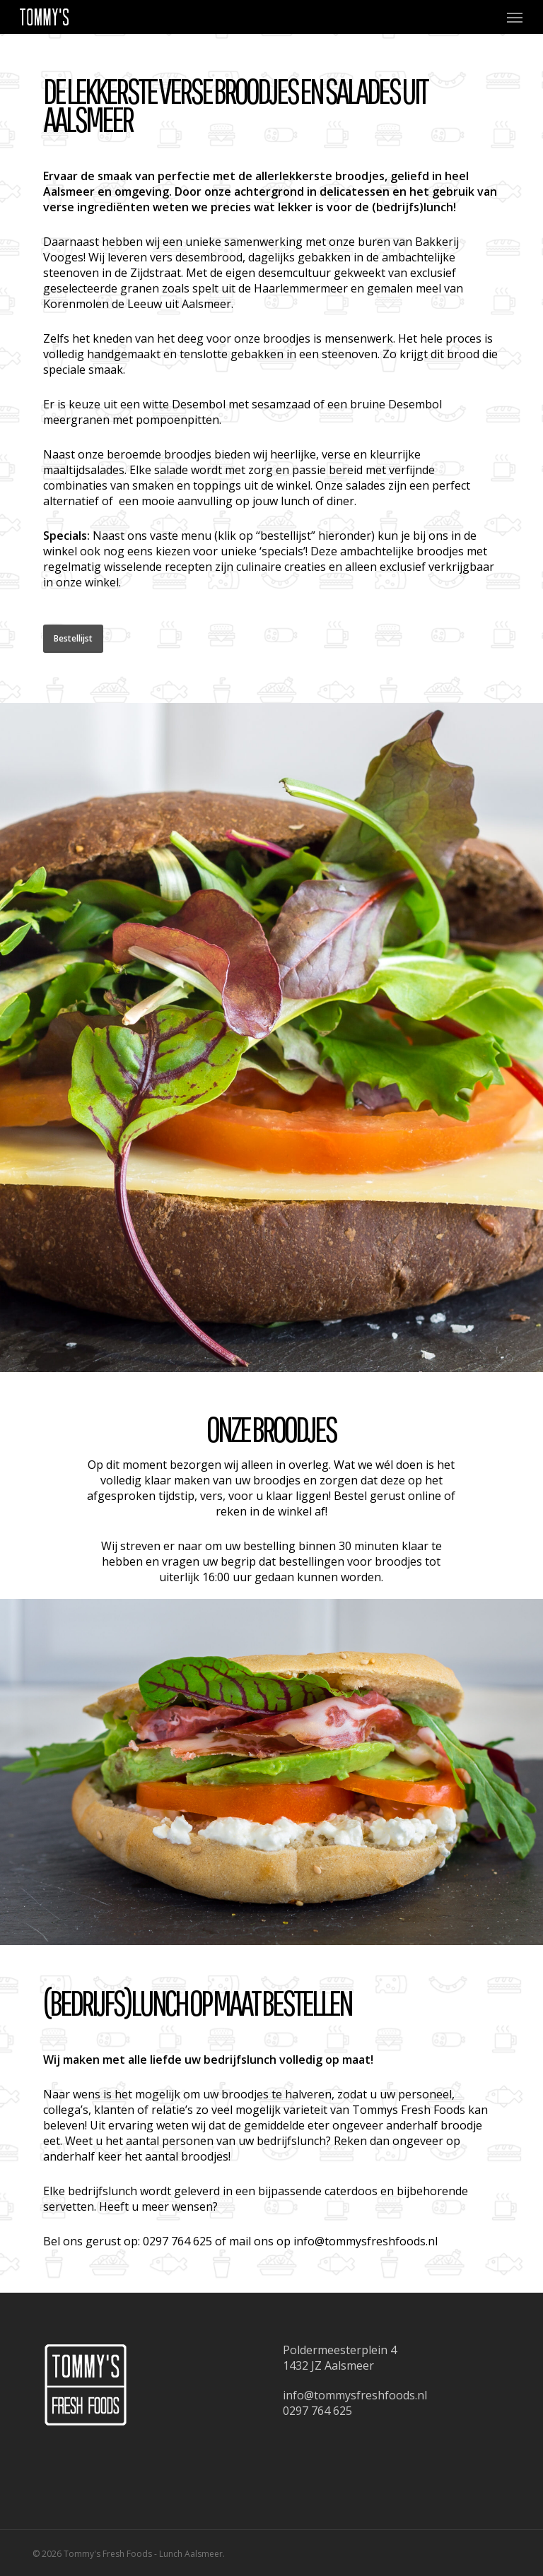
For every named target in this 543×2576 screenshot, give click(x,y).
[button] (514, 17)
